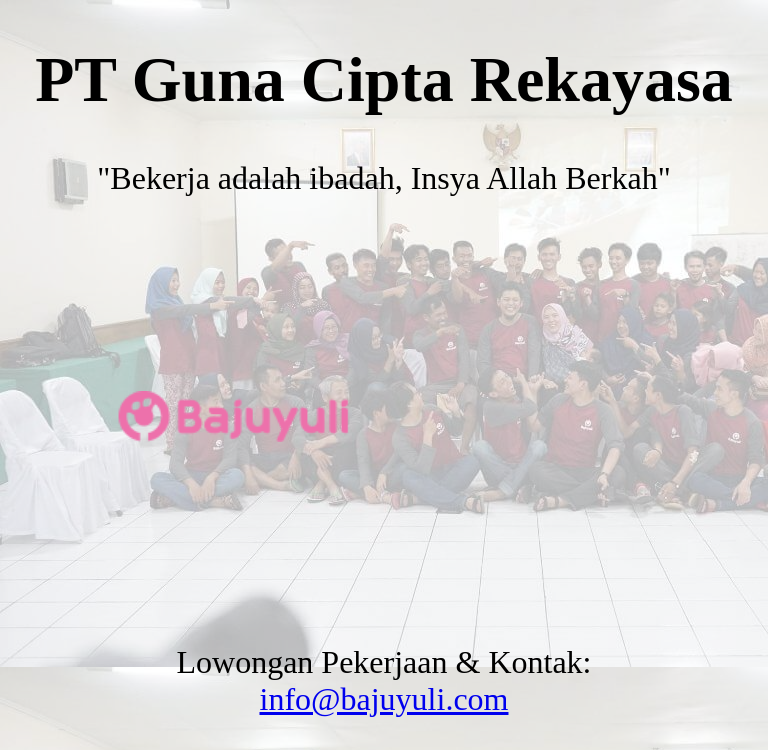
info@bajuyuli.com (384, 699)
